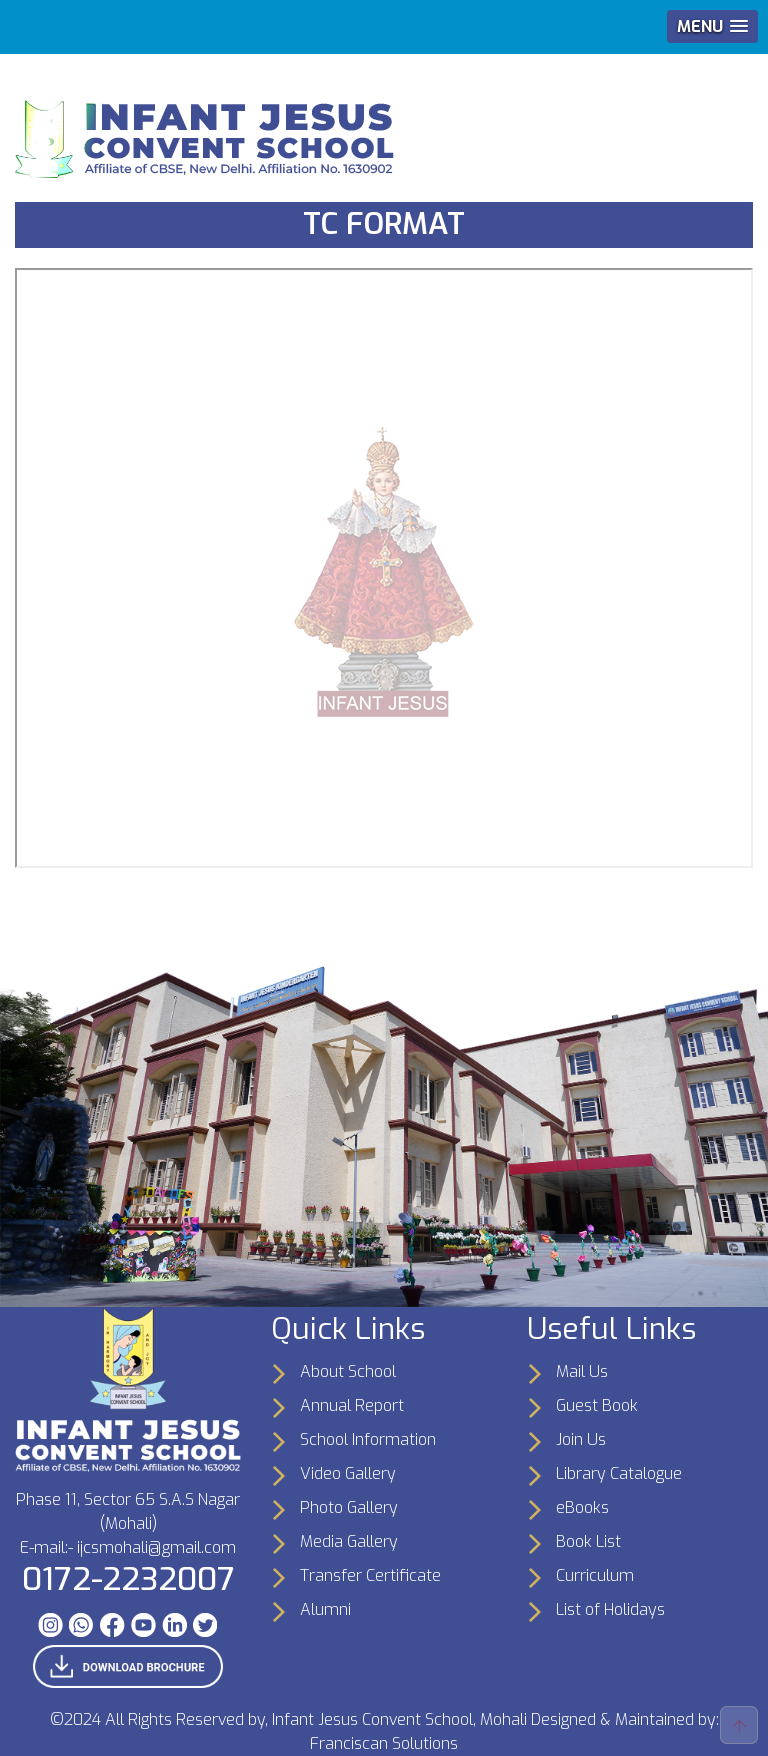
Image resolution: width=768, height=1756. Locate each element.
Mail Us (582, 1371)
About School (348, 1371)
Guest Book (597, 1405)
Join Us (581, 1439)
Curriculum (595, 1575)
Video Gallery (348, 1473)
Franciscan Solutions (384, 1743)
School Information (368, 1439)
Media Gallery (349, 1541)
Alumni (325, 1609)
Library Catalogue (619, 1473)
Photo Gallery (349, 1507)
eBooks (582, 1507)
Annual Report (352, 1405)
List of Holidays (610, 1609)
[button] (712, 26)
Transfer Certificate (370, 1575)
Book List (588, 1541)
